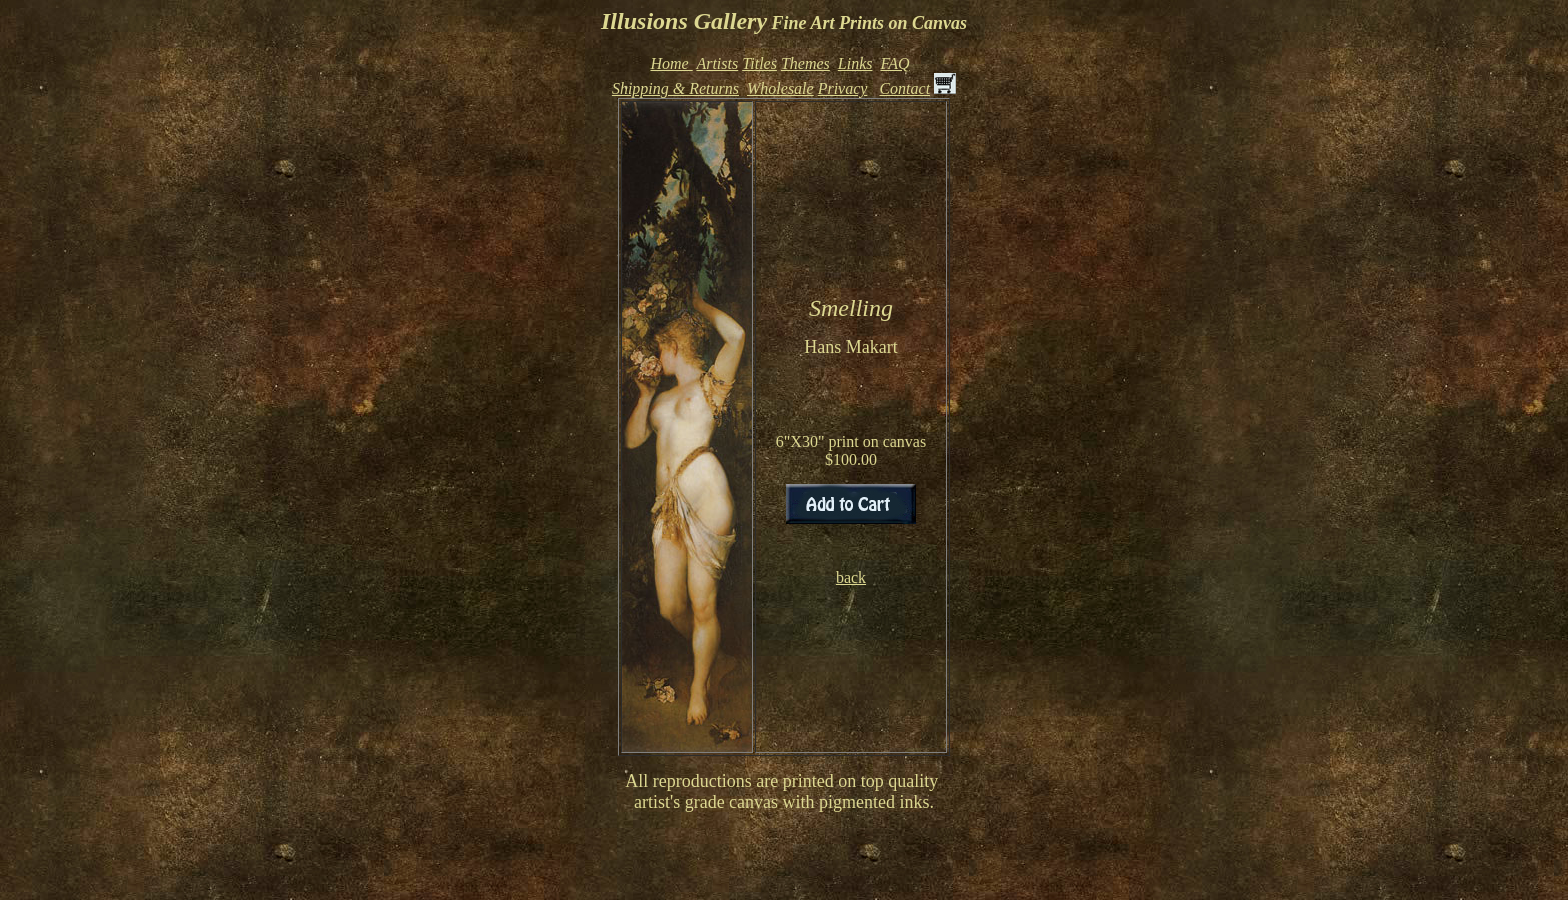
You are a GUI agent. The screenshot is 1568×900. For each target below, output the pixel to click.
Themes (805, 63)
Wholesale (780, 88)
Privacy (843, 88)
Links (855, 63)
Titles (759, 63)
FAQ (894, 63)
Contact (904, 88)
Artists (717, 63)
